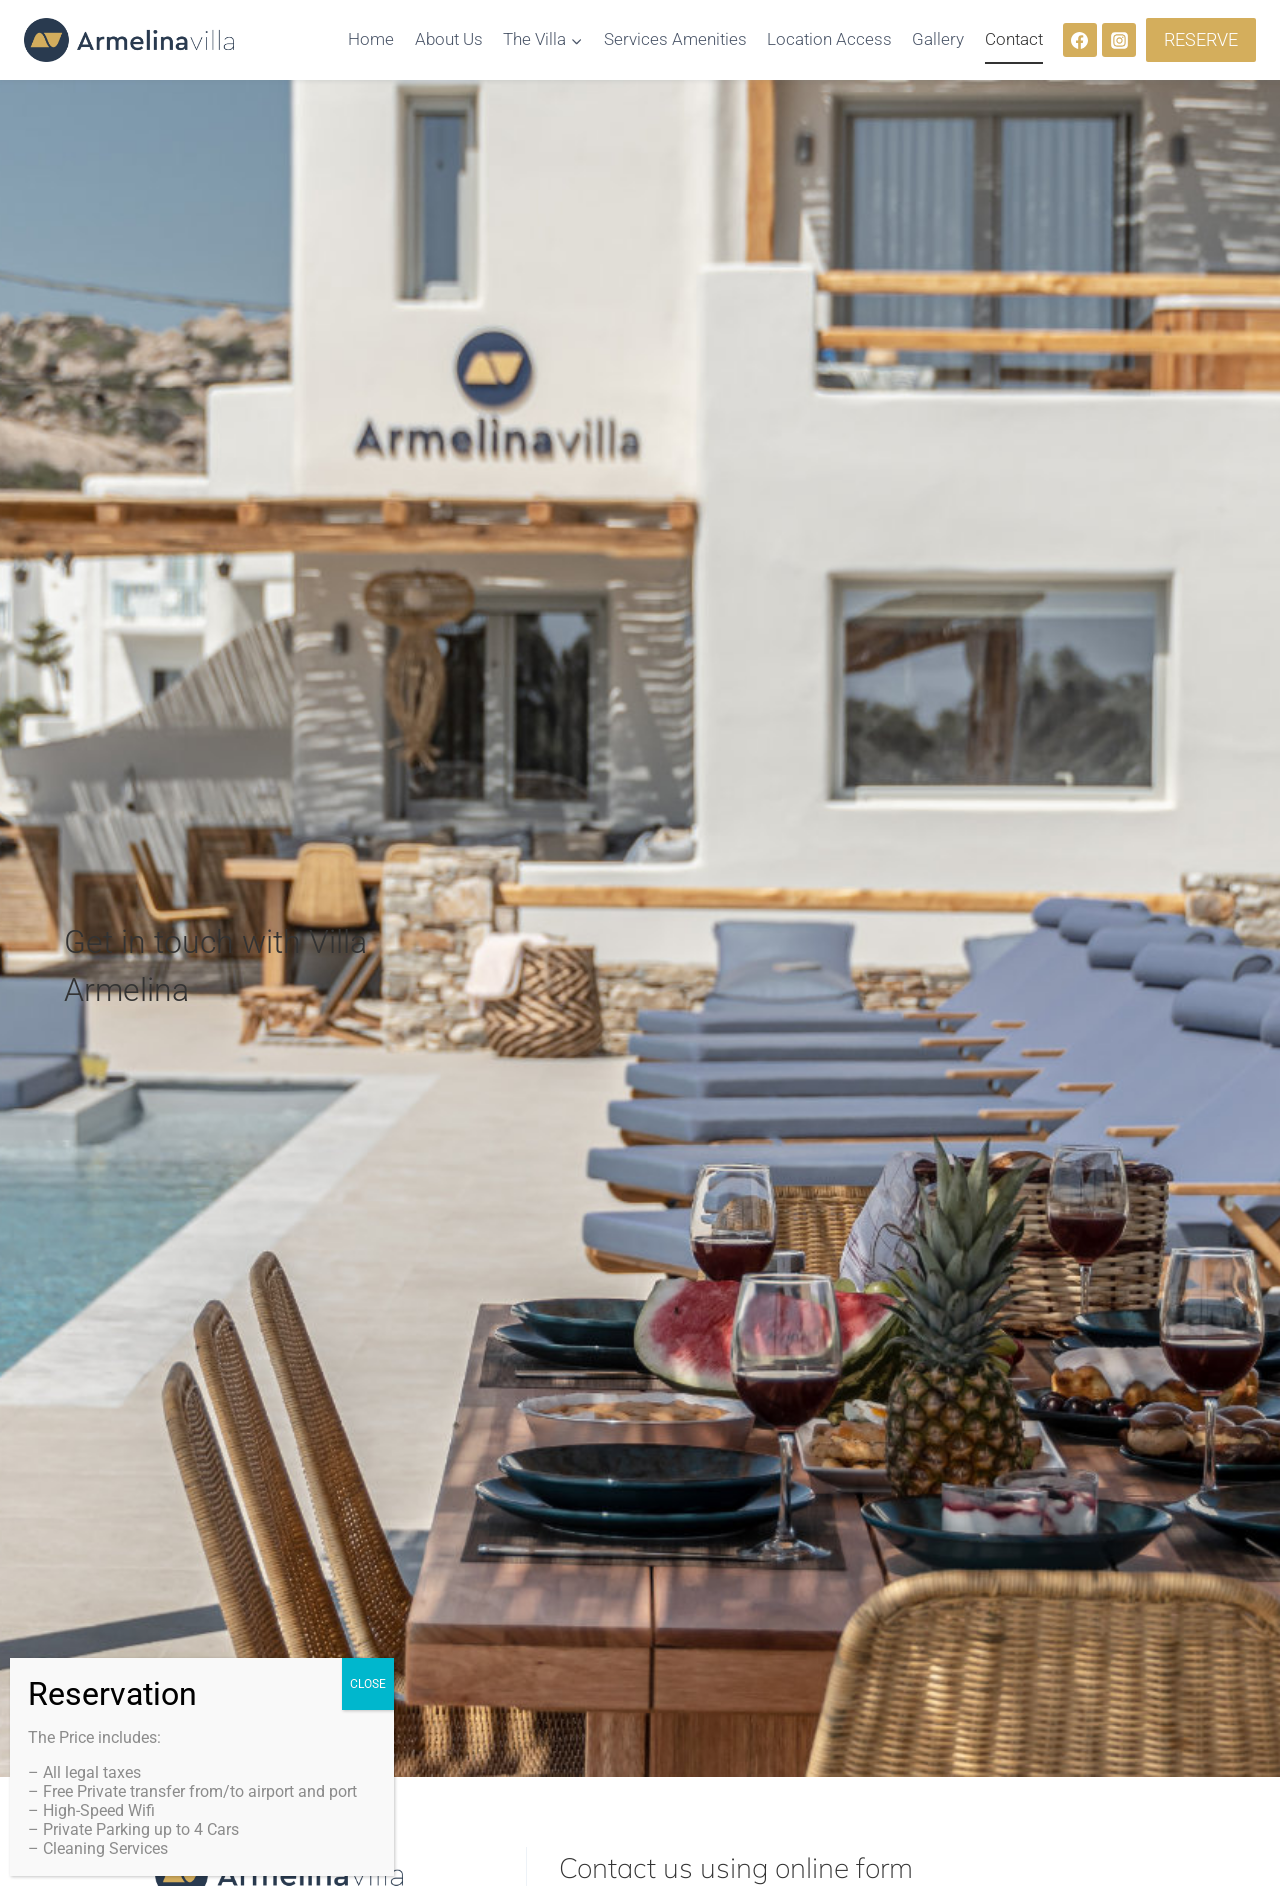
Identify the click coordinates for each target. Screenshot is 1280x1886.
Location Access (829, 39)
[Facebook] (1080, 40)
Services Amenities (675, 39)
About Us (449, 39)
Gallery (938, 39)
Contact (1014, 39)
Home (371, 39)
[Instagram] (1119, 40)
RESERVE (1201, 39)
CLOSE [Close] (368, 1684)
